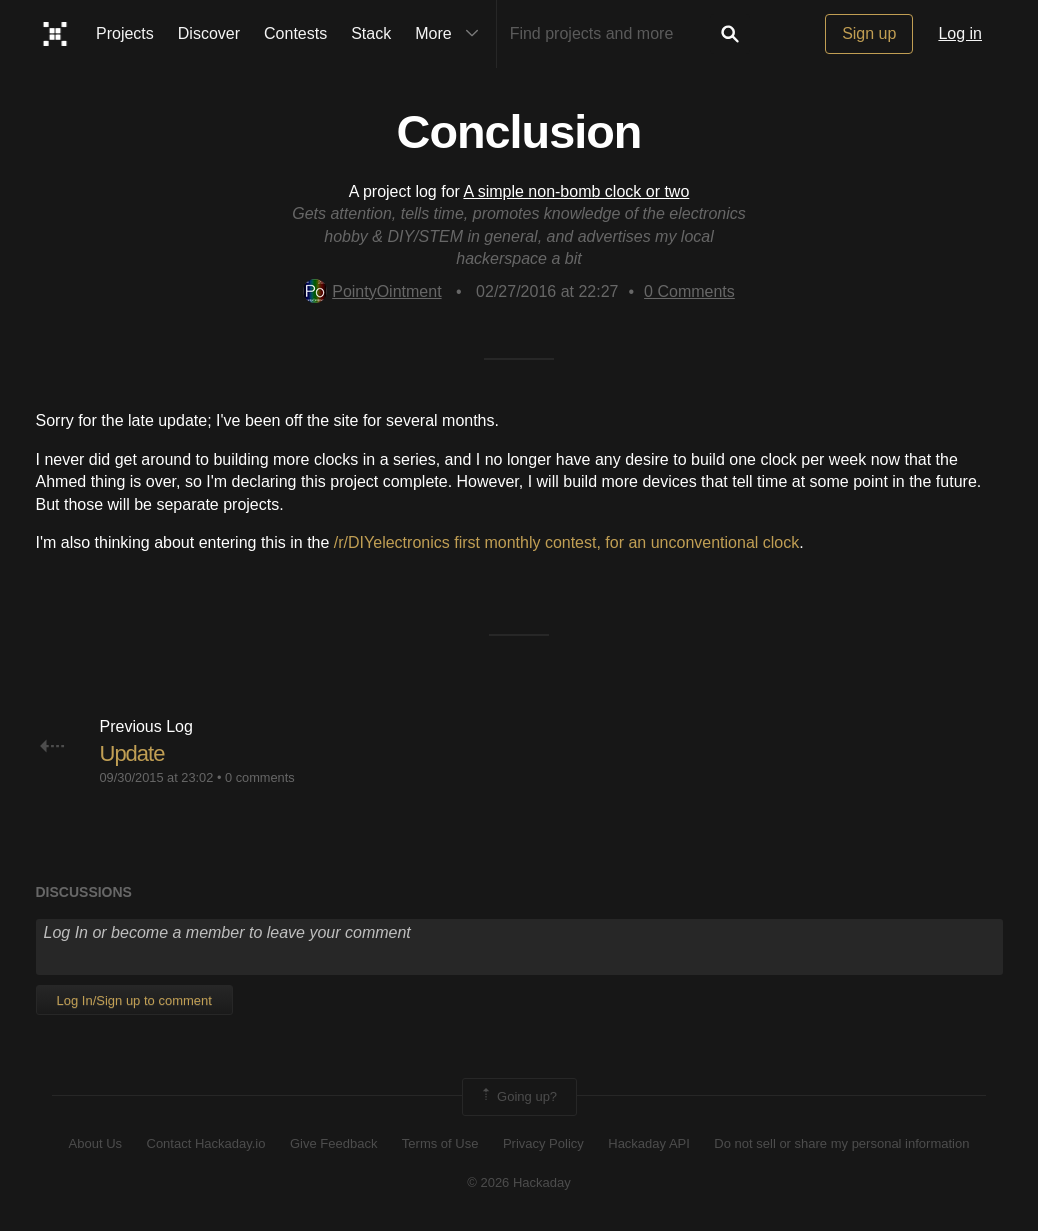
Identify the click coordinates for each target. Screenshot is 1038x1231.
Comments (689, 291)
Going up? (518, 1097)
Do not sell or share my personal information (841, 1143)
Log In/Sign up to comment (134, 1000)
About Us (95, 1143)
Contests (295, 33)
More (451, 34)
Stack (371, 33)
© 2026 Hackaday (519, 1182)
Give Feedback (333, 1143)
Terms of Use (440, 1143)
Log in (960, 33)
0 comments (260, 777)
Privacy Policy (543, 1143)
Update (132, 753)
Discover (209, 33)
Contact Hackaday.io (206, 1143)
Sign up (869, 33)
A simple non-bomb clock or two (576, 191)
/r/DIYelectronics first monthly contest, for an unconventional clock (566, 542)
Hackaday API (649, 1143)
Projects (125, 33)
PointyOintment (372, 291)
